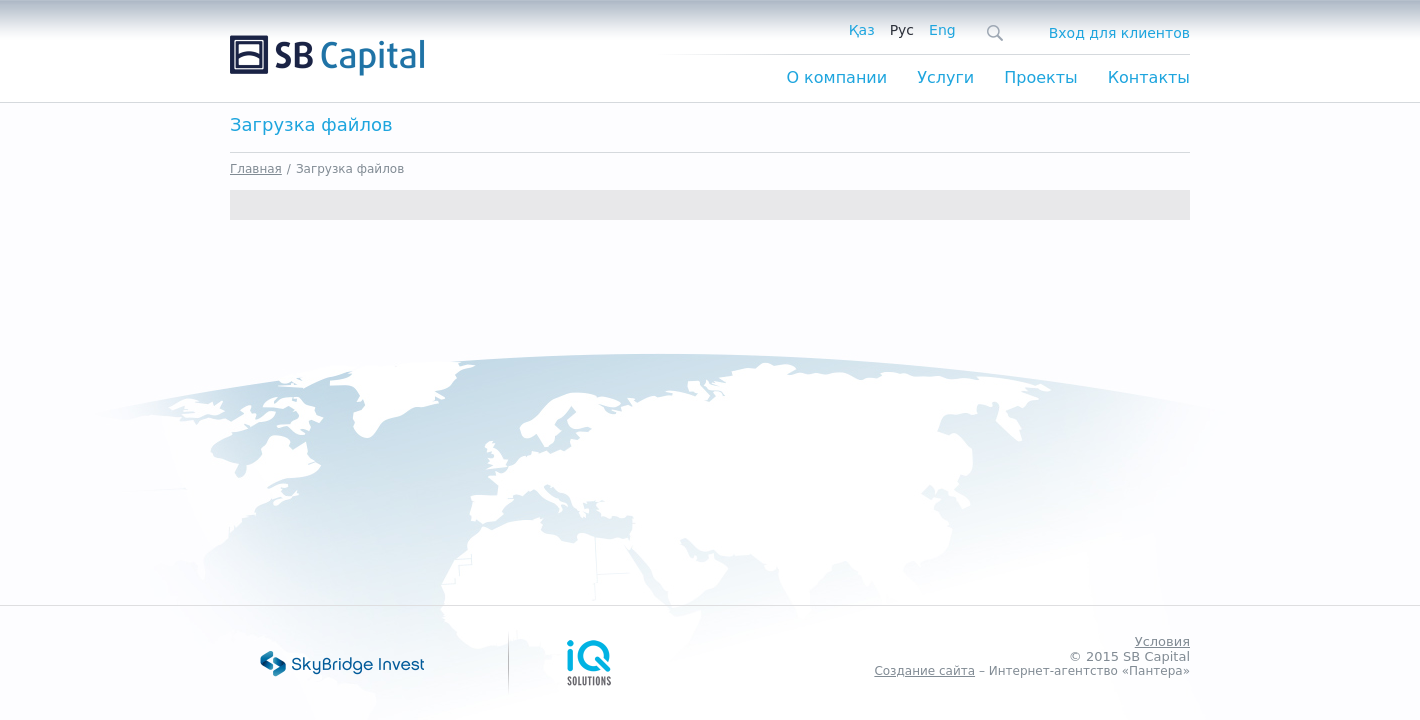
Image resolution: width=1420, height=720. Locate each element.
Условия (1162, 641)
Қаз (862, 30)
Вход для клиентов (1119, 33)
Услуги (945, 77)
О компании (836, 77)
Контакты (1149, 77)
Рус (902, 30)
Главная (256, 169)
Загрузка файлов (350, 169)
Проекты (1040, 77)
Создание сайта (924, 671)
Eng (942, 30)
